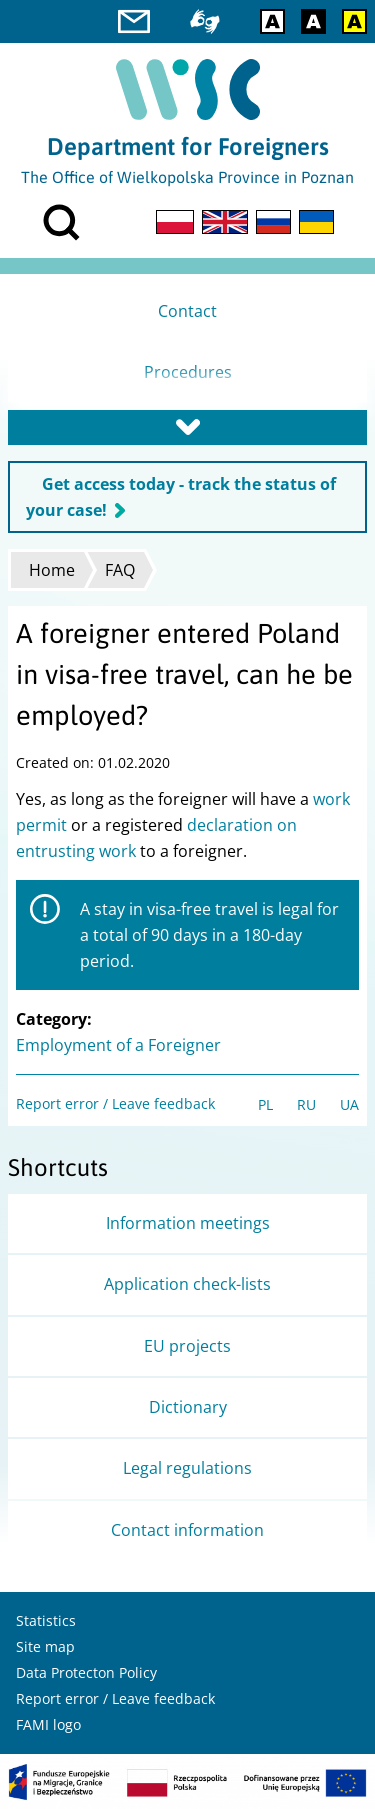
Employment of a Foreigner (118, 1045)
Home (52, 570)
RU (306, 1104)
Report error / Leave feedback (115, 1103)
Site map (45, 1646)
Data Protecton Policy (86, 1672)
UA (349, 1104)
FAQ (120, 570)
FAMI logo (48, 1724)
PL (265, 1104)
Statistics (46, 1620)
